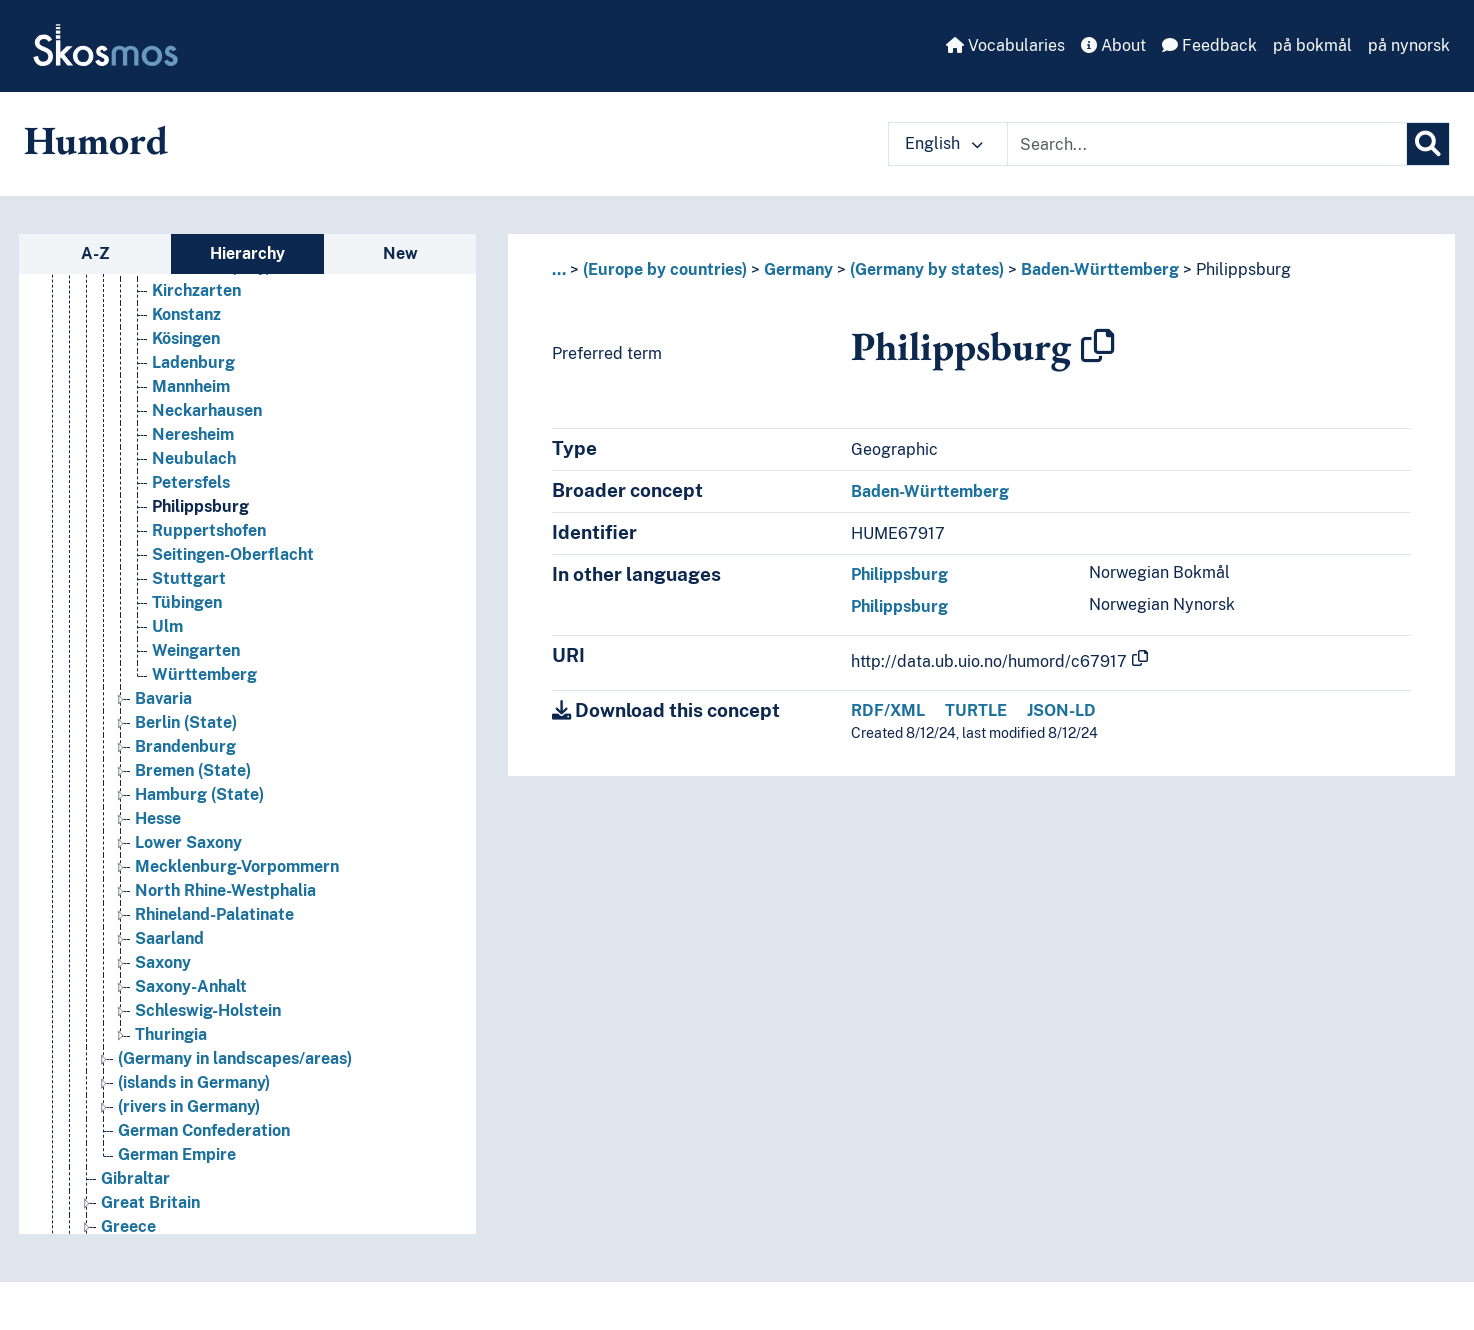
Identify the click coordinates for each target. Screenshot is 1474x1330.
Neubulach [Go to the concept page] (194, 458)
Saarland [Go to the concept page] (169, 938)
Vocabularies (1005, 45)
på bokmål (1312, 45)
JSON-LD (1061, 710)
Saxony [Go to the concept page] (163, 962)
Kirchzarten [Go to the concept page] (196, 290)
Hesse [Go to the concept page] (158, 818)
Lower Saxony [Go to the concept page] (188, 842)
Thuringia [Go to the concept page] (171, 1034)
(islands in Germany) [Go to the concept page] (194, 1082)
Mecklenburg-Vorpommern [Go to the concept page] (237, 866)
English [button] (944, 143)
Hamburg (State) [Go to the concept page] (199, 794)
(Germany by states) (927, 269)
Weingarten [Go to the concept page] (196, 650)
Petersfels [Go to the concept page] (191, 482)
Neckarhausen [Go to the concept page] (207, 410)
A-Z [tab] (95, 253)
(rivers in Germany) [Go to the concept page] (189, 1106)
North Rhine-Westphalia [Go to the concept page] (225, 890)
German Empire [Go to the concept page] (177, 1154)
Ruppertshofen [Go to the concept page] (209, 530)
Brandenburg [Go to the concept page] (185, 746)
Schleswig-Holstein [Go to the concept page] (208, 1010)
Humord (96, 140)
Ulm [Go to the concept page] (167, 626)
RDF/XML (888, 710)
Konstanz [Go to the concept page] (186, 314)
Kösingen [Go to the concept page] (186, 338)
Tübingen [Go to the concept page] (187, 602)
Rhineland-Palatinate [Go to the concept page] (214, 914)
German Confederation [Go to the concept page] (204, 1130)
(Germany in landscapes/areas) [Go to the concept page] (235, 1058)
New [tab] (400, 253)
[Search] (1428, 144)
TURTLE (976, 710)
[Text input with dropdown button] (1207, 144)
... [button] (559, 269)
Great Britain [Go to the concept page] (150, 1202)
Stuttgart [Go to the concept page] (189, 578)
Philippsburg (1243, 269)
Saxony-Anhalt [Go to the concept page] (191, 986)
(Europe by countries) (665, 269)
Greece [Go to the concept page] (128, 1226)
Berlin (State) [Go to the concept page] (186, 722)
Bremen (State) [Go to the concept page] (193, 770)
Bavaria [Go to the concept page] (163, 698)
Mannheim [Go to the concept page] (191, 386)
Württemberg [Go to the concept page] (204, 674)
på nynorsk (1409, 45)
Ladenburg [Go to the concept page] (193, 362)
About (1113, 45)
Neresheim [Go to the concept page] (193, 434)
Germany (798, 269)
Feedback (1209, 45)
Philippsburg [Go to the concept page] (200, 506)
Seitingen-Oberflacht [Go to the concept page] (233, 554)
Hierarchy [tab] (247, 253)
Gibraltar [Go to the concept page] (135, 1178)
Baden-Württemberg (1100, 269)
